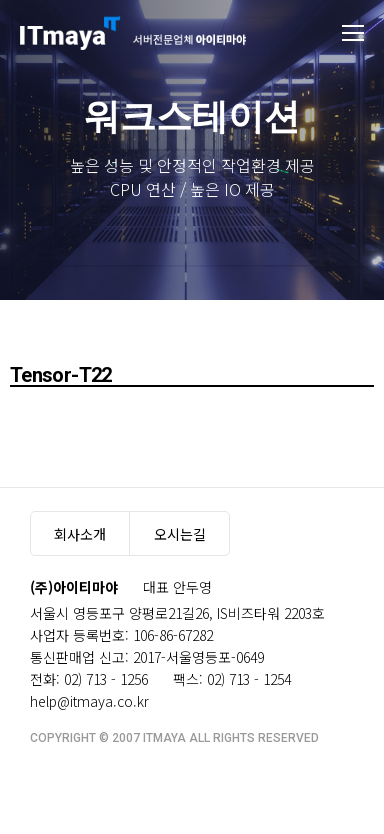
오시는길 (180, 534)
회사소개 (80, 534)
